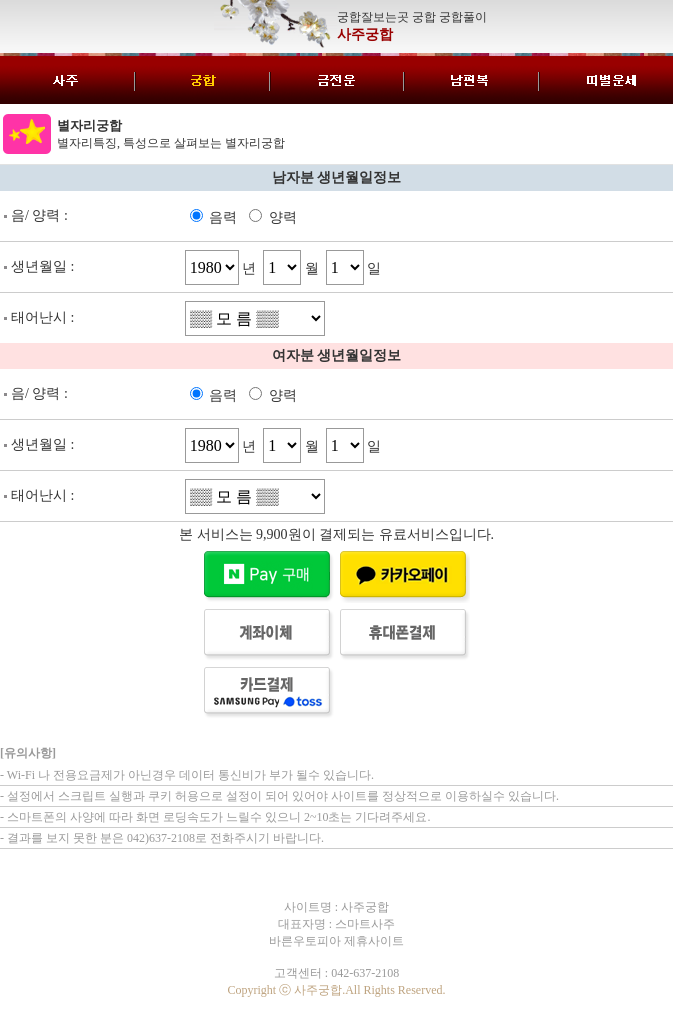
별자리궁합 (89, 125)
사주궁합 (365, 34)
